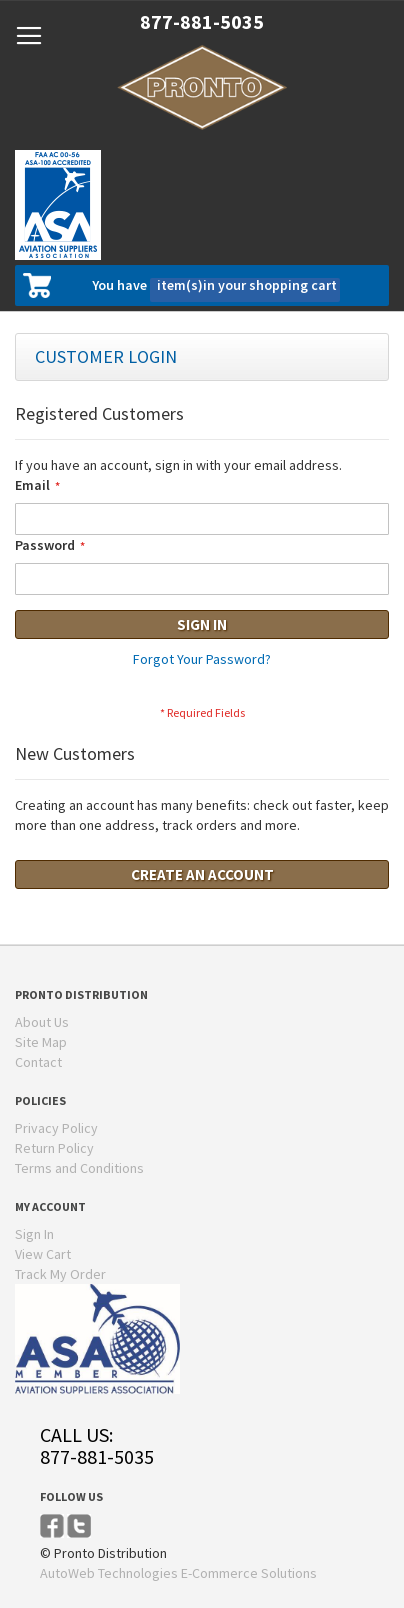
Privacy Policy (56, 1128)
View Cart (43, 1254)
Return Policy (54, 1148)
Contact (38, 1062)
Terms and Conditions (79, 1168)
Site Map (41, 1042)
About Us (42, 1022)
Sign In (34, 1234)
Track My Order (60, 1274)
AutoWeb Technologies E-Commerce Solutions (178, 1573)
